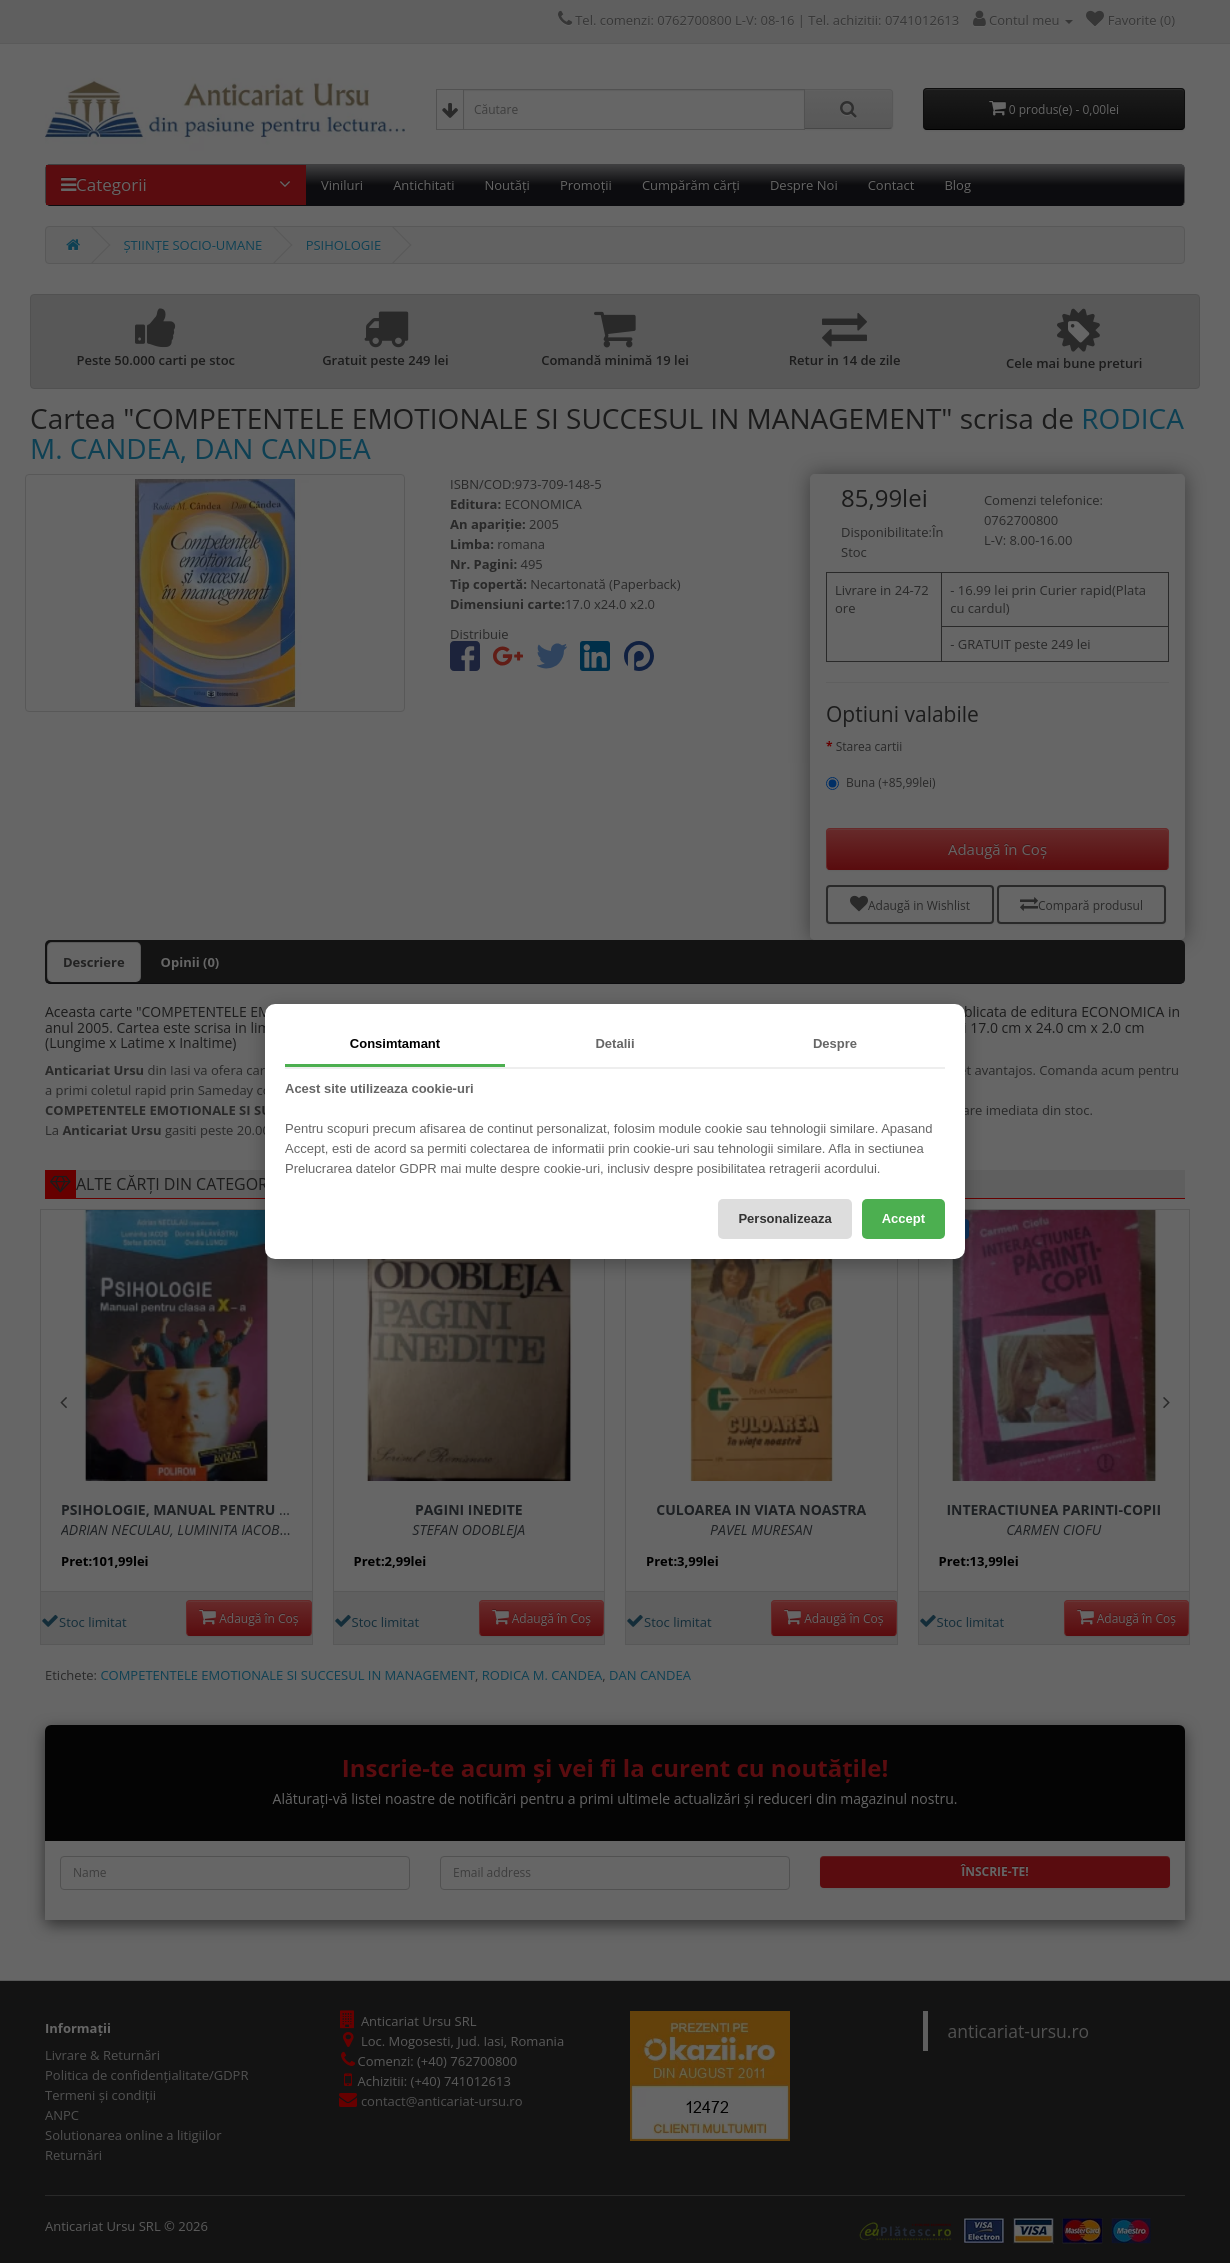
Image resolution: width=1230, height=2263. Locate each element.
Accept (903, 1218)
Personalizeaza (784, 1218)
